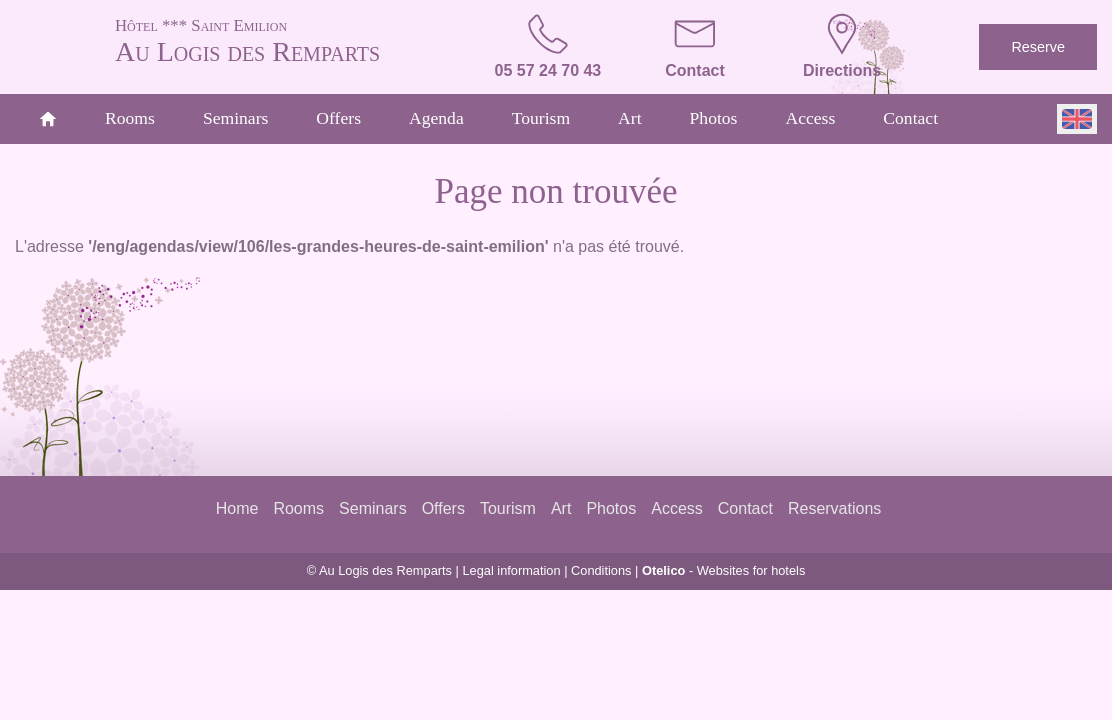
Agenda (436, 118)
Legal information (511, 570)
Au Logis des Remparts (281, 40)
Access (810, 118)
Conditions (601, 570)
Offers (338, 118)
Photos (714, 118)
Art (629, 118)
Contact (910, 118)
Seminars (235, 118)
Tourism (541, 118)
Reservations (834, 508)
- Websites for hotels (723, 570)
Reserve (1038, 47)
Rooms (130, 118)
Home (237, 508)
